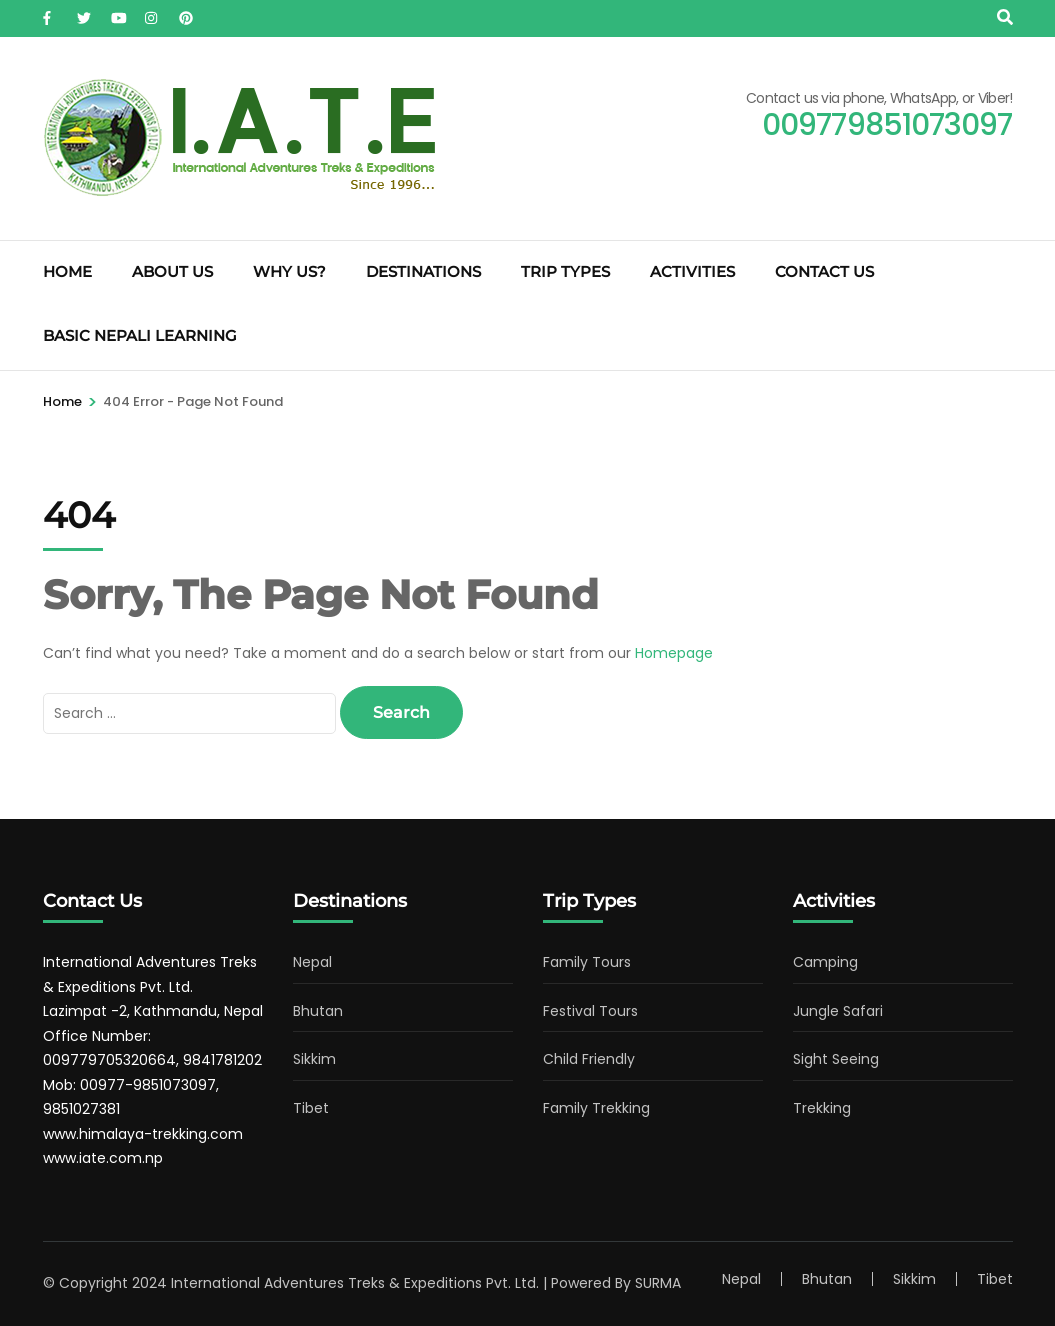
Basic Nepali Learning (140, 335)
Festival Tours (590, 1011)
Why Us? (289, 271)
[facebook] (50, 13)
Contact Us (824, 271)
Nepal (312, 962)
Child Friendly (589, 1059)
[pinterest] (186, 13)
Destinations (423, 271)
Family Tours (587, 962)
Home (67, 271)
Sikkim (314, 1059)
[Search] (1005, 17)
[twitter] (84, 13)
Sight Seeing (836, 1059)
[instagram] (152, 13)
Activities (692, 271)
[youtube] (118, 13)
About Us (172, 271)
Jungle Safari (838, 1011)
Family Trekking (596, 1108)
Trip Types (565, 271)
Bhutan (318, 1011)
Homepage (674, 653)
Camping (825, 962)
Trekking (822, 1108)
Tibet (311, 1108)
